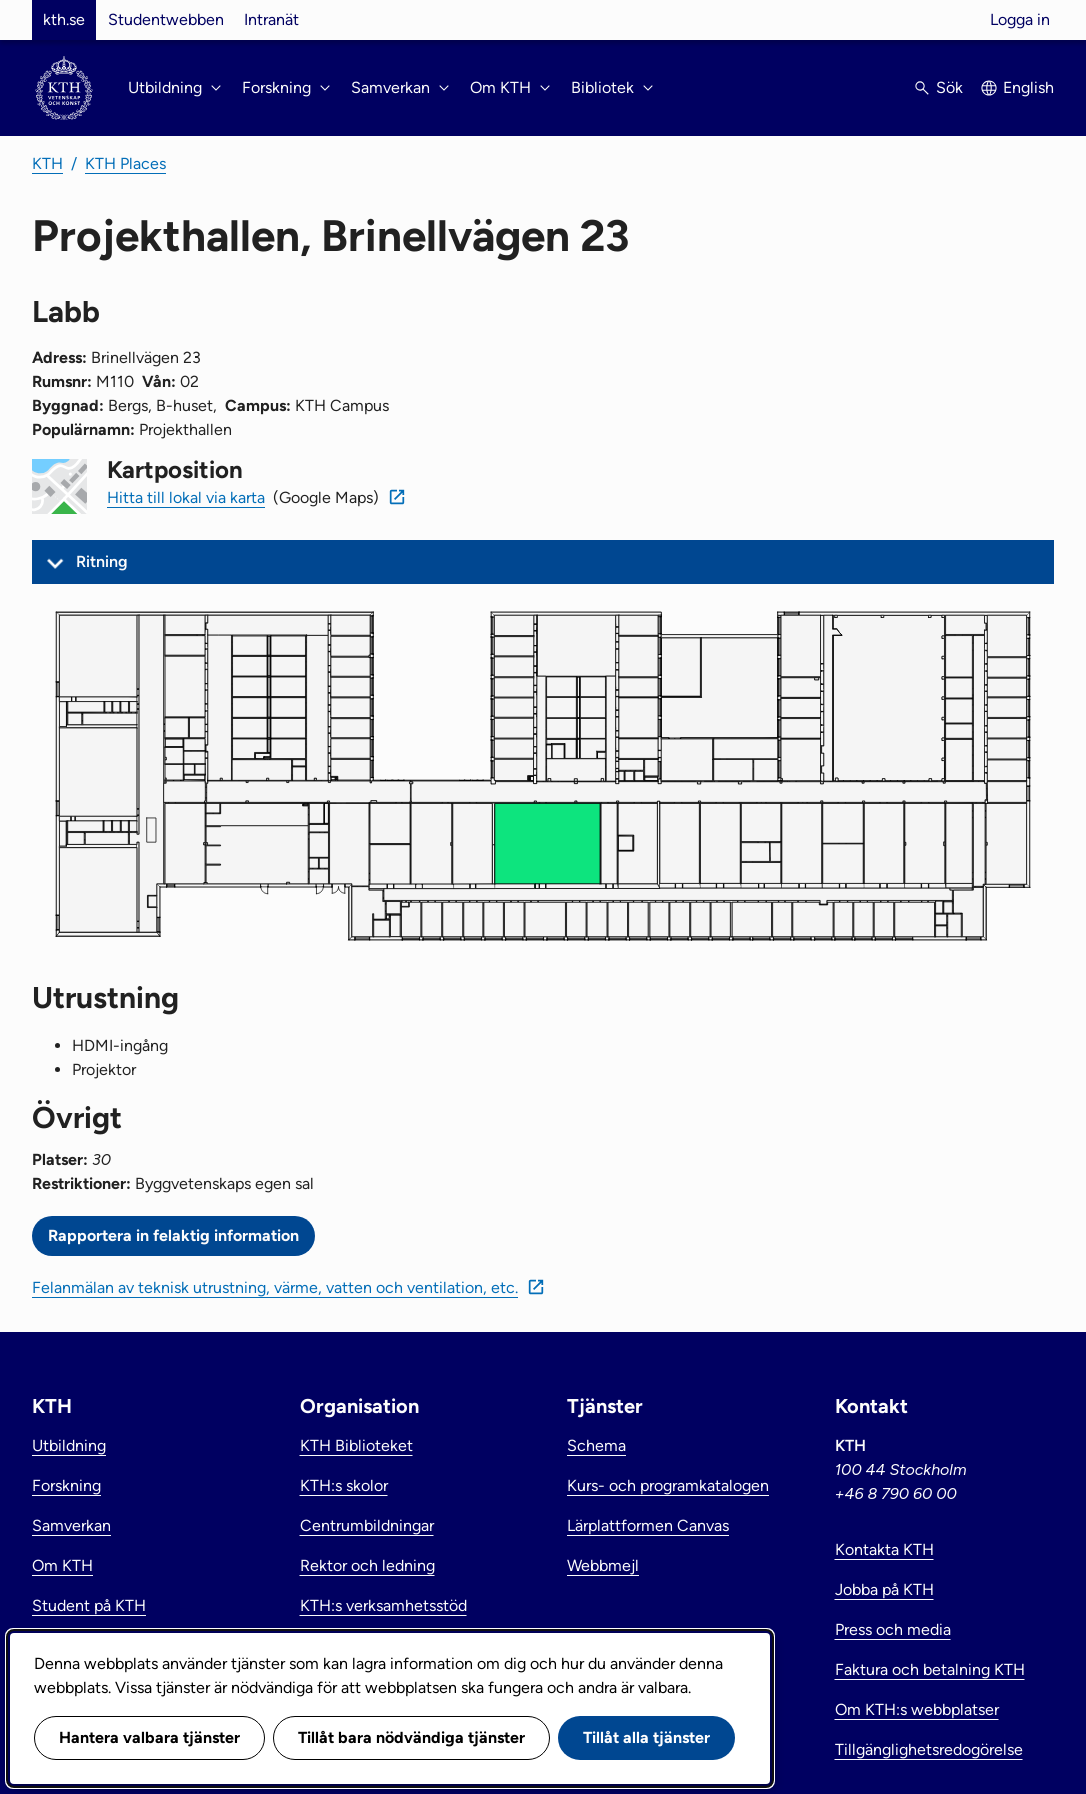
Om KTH (62, 1565)
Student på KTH (89, 1605)
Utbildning (69, 1445)
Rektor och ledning (367, 1565)
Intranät (271, 19)
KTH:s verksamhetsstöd (383, 1605)
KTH (47, 163)
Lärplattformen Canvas (648, 1525)
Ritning (102, 561)
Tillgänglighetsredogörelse (929, 1749)
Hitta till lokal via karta (186, 497)
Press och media (893, 1629)
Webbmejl (603, 1565)
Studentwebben (166, 19)
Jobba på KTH (884, 1589)
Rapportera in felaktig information (173, 1235)
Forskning (66, 1485)
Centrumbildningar (367, 1525)
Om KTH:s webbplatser (917, 1709)
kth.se (64, 19)
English (1028, 87)
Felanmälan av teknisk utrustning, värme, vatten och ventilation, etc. (275, 1287)
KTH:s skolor (344, 1485)
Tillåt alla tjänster (646, 1737)
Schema (596, 1445)
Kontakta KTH (884, 1549)
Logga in (1020, 19)
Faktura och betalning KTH (930, 1669)
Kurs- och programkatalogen (668, 1485)
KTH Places (125, 163)
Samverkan (71, 1525)
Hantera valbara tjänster (149, 1737)
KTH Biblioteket (356, 1445)
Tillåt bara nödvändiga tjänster (411, 1737)
